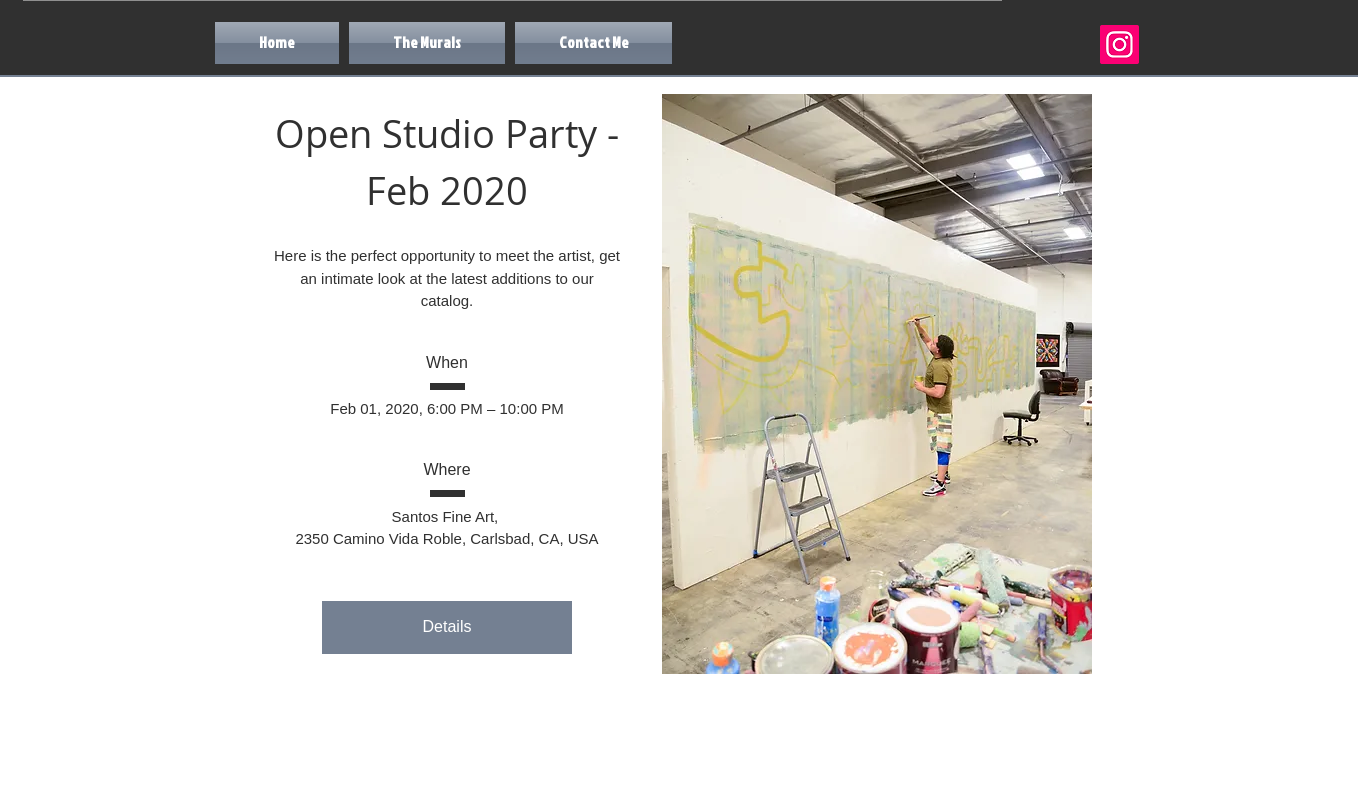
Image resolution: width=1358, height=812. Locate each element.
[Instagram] (1119, 44)
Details (447, 626)
